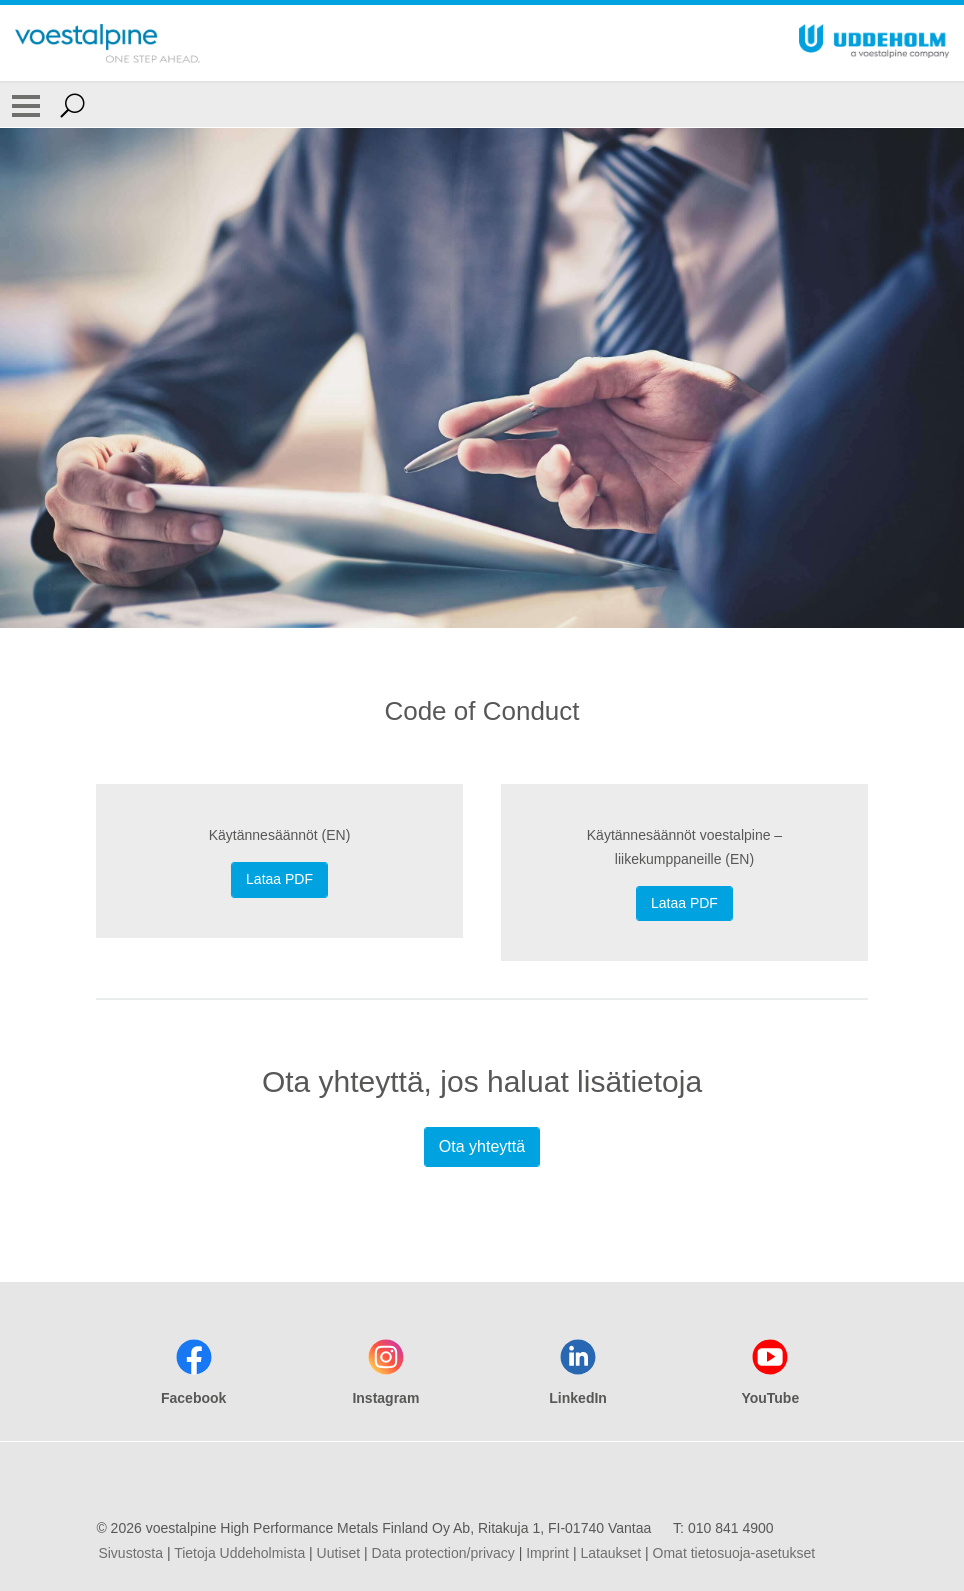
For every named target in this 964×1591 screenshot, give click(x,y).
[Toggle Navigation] (26, 105)
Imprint (547, 1553)
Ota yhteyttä (482, 1146)
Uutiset (339, 1553)
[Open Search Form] (72, 105)
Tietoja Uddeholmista (239, 1553)
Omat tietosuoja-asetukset (734, 1553)
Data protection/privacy (443, 1553)
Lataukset (610, 1553)
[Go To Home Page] (107, 43)
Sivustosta (130, 1553)
